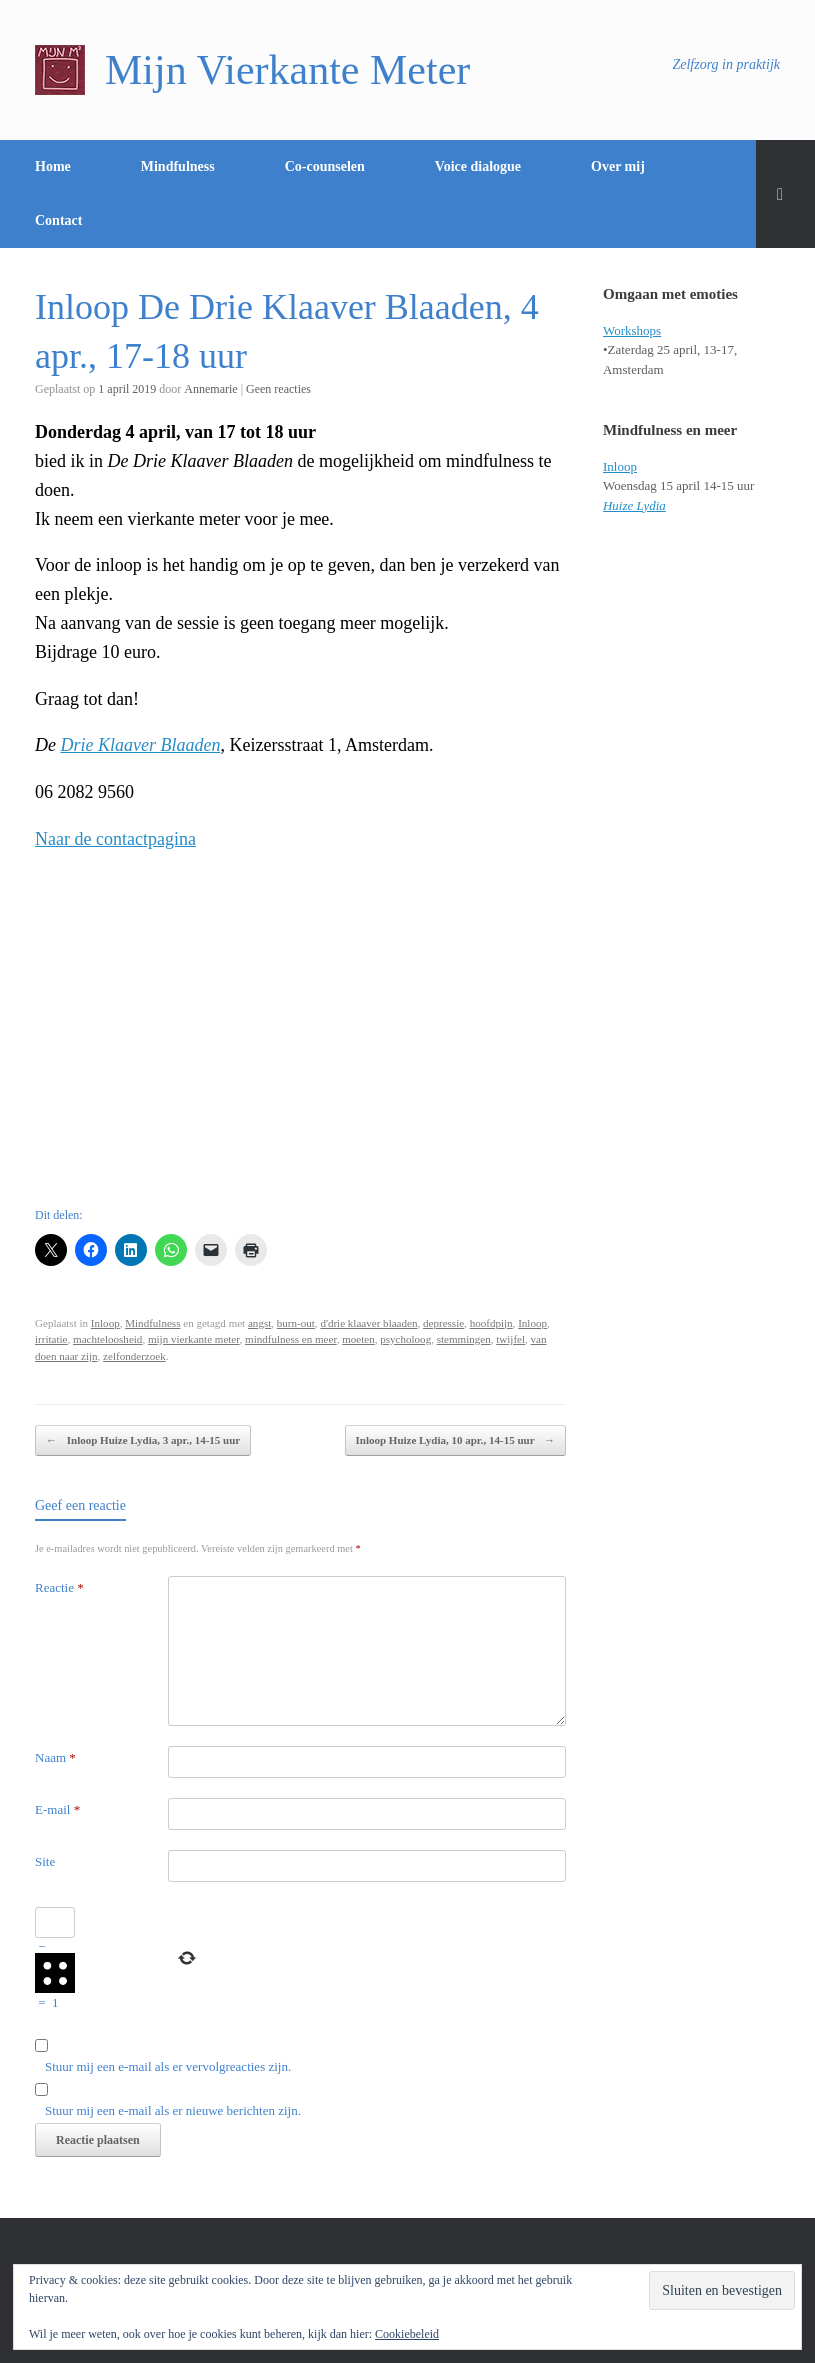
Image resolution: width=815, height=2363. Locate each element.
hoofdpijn (491, 1323)
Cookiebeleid (407, 2334)
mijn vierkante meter (194, 1339)
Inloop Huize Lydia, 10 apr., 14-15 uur (456, 1440)
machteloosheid (107, 1339)
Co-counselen (325, 166)
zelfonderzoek (134, 1356)
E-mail (57, 1809)
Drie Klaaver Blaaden (141, 745)
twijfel (510, 1339)
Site (45, 1861)
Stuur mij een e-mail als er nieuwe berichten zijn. (173, 2110)
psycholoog (405, 1339)
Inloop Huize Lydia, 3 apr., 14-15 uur (143, 1440)
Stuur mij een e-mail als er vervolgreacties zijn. (168, 2066)
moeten (358, 1339)
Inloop (105, 1323)
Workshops (632, 330)
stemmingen (464, 1339)
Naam (55, 1757)
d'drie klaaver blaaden (368, 1323)
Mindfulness (178, 166)
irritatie (51, 1339)
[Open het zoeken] (785, 194)
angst (259, 1323)
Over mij (618, 166)
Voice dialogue (478, 166)
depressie (443, 1323)
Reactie (59, 1587)
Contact (58, 220)
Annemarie (210, 389)
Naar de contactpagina (115, 839)
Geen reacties (278, 389)
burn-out (296, 1323)
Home (53, 166)
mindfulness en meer (291, 1339)
